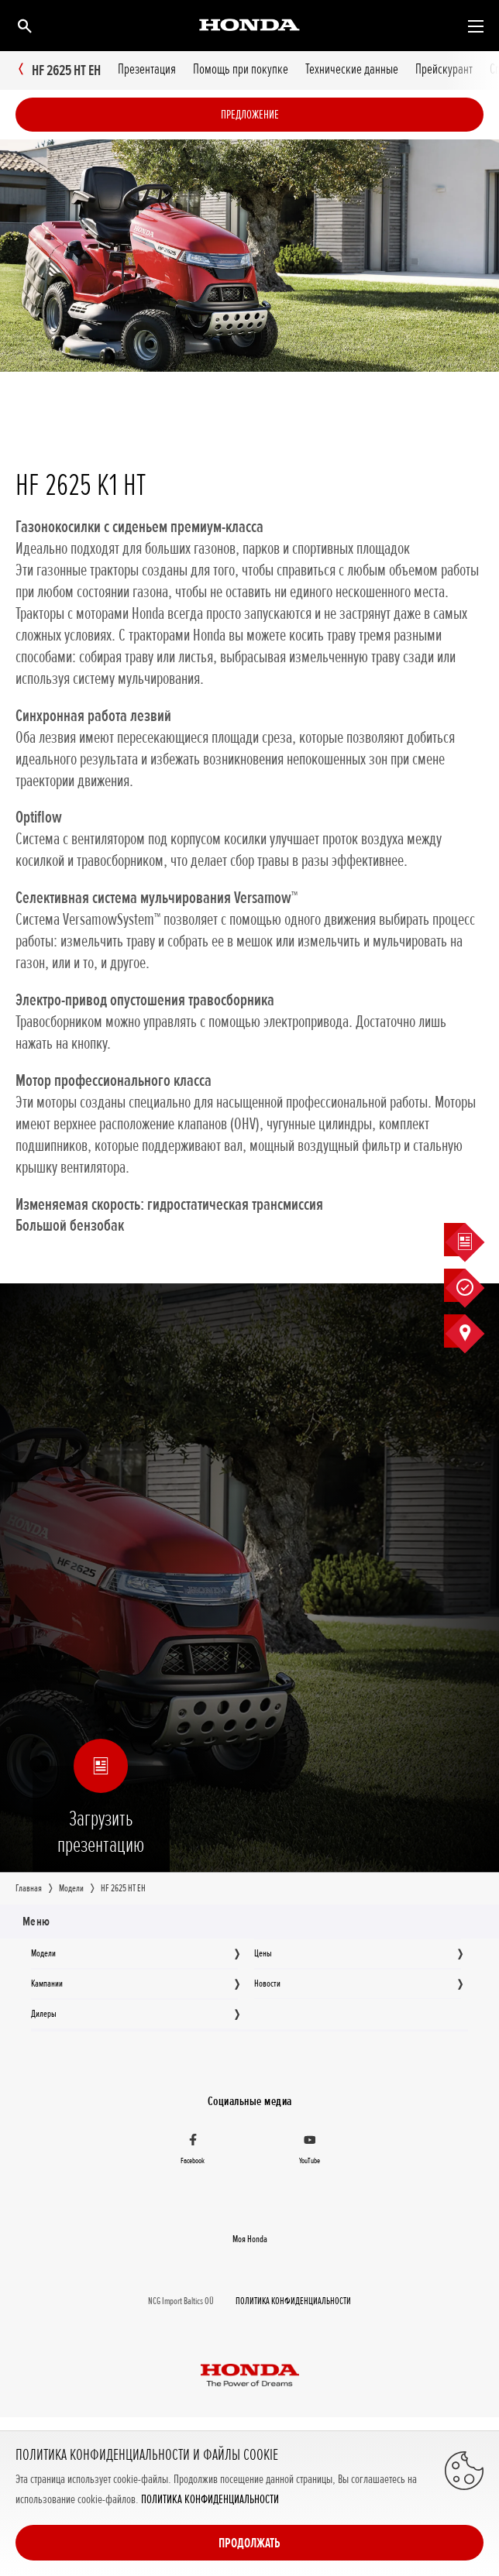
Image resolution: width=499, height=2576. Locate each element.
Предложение (250, 114)
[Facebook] (192, 2150)
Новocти (267, 1983)
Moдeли (43, 1953)
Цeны (263, 1953)
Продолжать (249, 2542)
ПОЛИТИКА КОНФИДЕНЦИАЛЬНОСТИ (210, 2499)
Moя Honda (249, 2237)
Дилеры (44, 2014)
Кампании (47, 1983)
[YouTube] (309, 2150)
